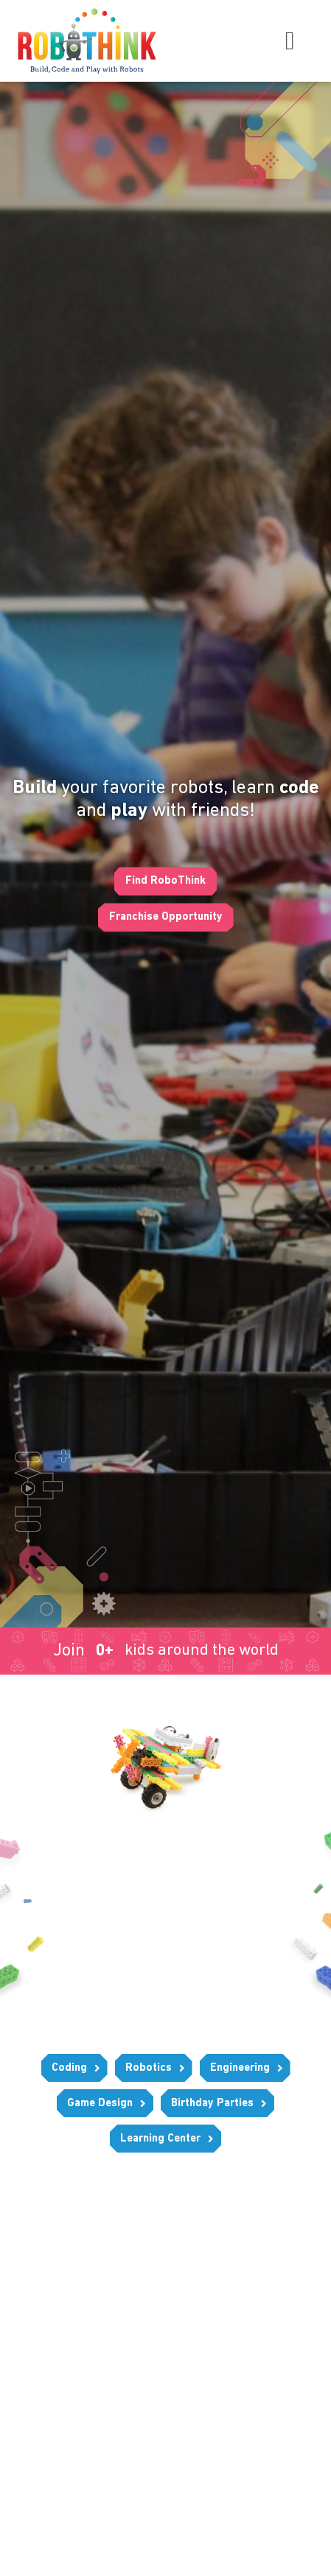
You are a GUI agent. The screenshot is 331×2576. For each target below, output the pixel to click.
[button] (290, 40)
